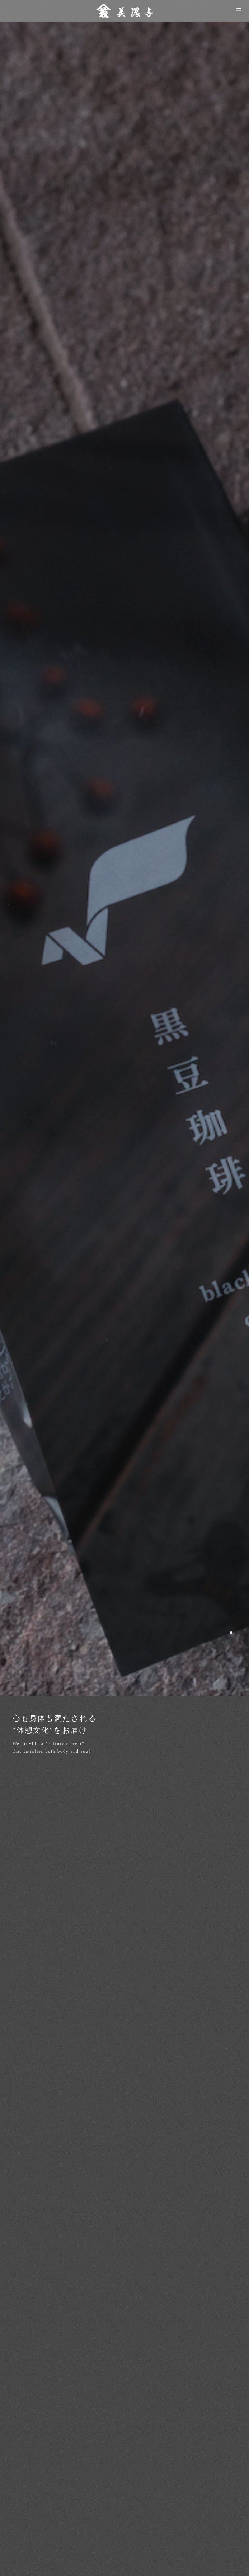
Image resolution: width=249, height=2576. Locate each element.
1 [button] (231, 1632)
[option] (124, 859)
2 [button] (239, 1632)
